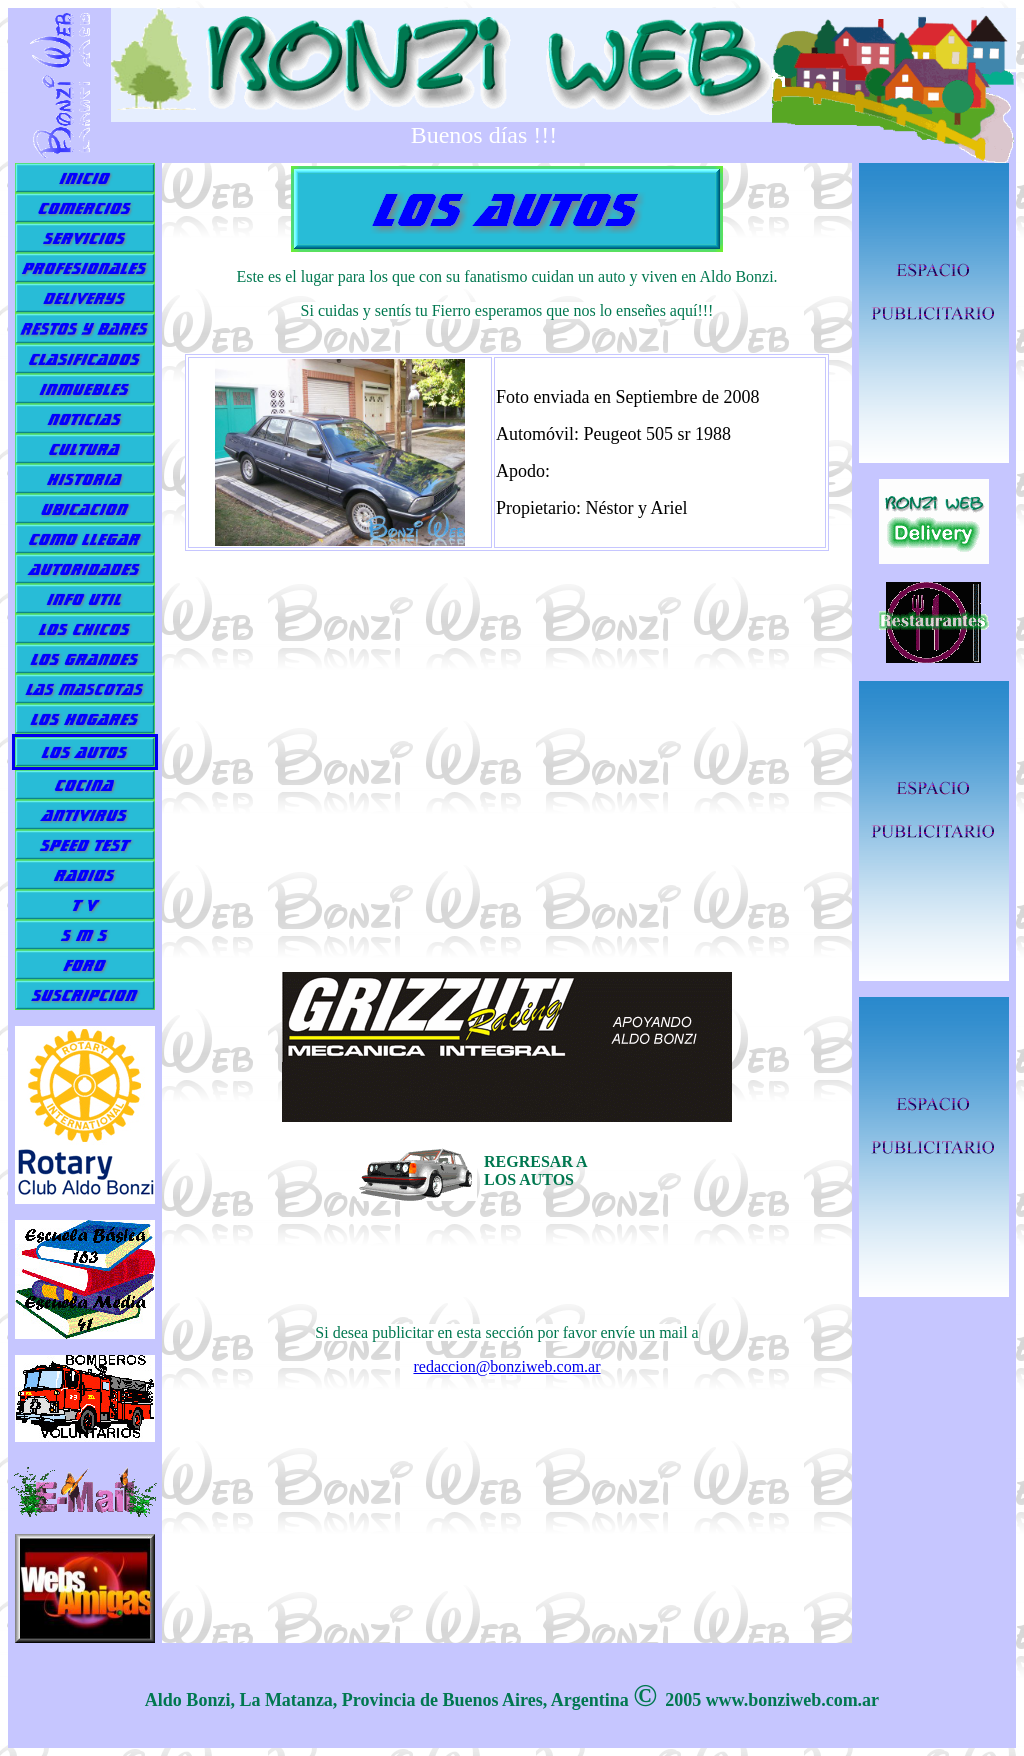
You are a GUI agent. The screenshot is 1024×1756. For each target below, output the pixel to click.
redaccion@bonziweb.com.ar (506, 1366)
